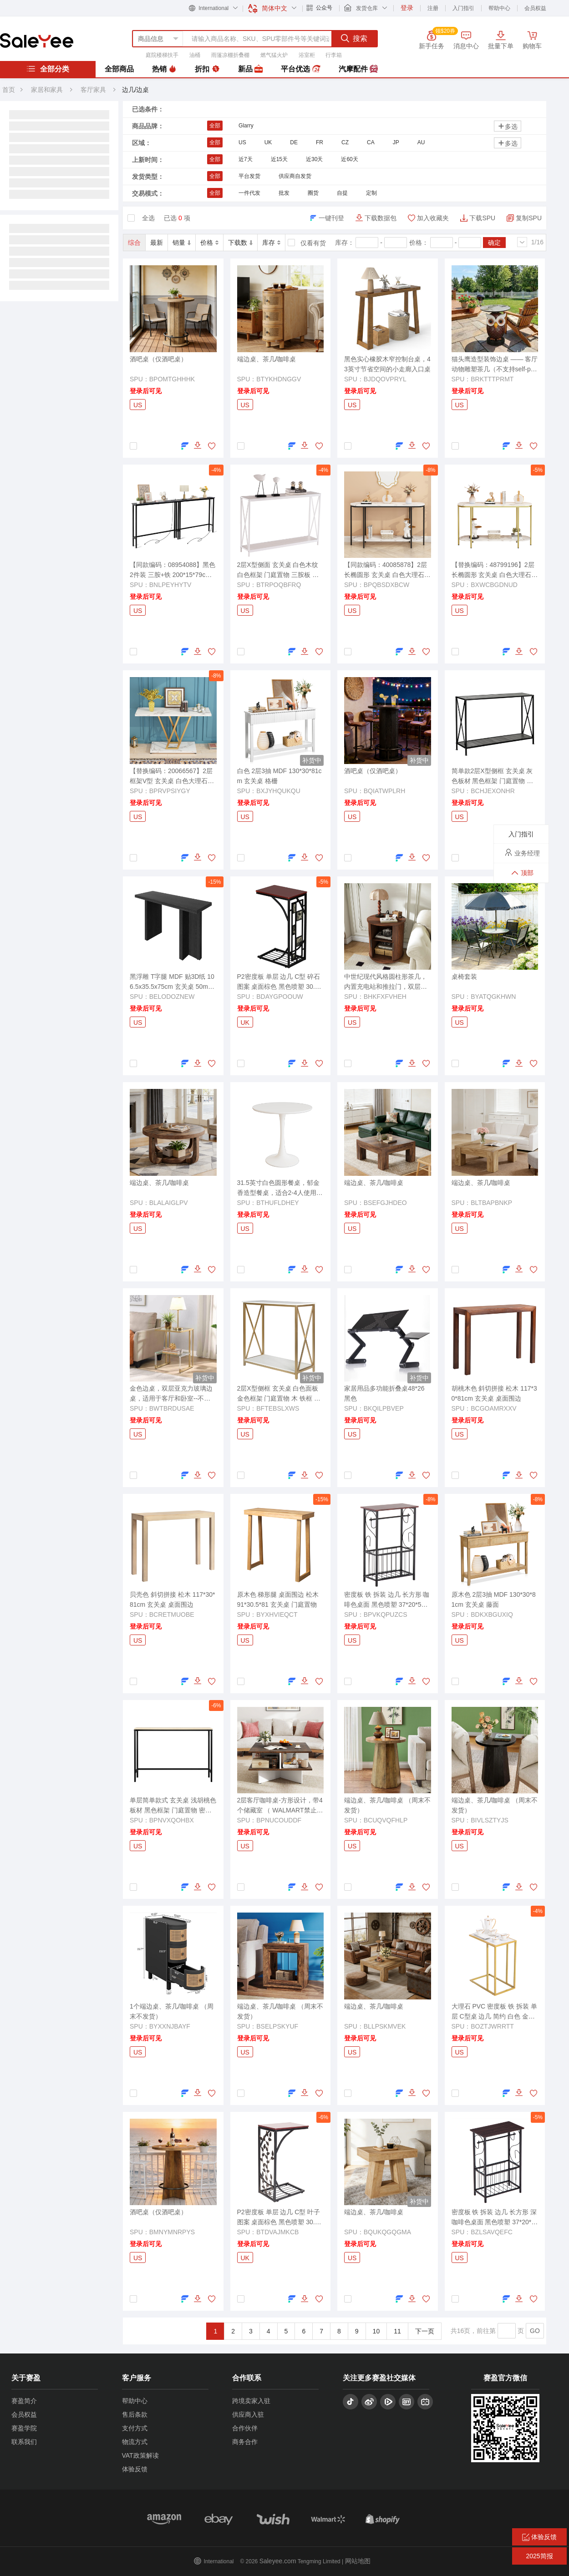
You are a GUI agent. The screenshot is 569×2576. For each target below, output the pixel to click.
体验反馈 (134, 2469)
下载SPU (482, 218)
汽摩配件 (358, 69)
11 (397, 2331)
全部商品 (119, 69)
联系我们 (24, 2441)
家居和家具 (47, 89)
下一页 (424, 2331)
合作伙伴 (245, 2428)
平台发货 (249, 176)
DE (294, 142)
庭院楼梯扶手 (162, 55)
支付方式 (134, 2428)
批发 (284, 193)
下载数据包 (380, 218)
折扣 (207, 69)
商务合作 (245, 2441)
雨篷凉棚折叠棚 (230, 55)
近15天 (279, 159)
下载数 (240, 242)
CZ (345, 142)
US (242, 142)
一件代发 (249, 193)
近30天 (314, 159)
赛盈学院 (24, 2428)
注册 (432, 8)
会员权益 (535, 8)
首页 (8, 89)
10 (376, 2331)
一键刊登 (331, 218)
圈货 (313, 193)
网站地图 (358, 2561)
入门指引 (463, 8)
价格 (209, 242)
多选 (508, 126)
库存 (271, 242)
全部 (214, 125)
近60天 (349, 159)
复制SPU (529, 218)
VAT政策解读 (140, 2455)
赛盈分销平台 (36, 40)
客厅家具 (94, 89)
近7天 (246, 159)
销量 (182, 242)
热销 (164, 69)
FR (319, 142)
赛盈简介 (24, 2400)
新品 (250, 69)
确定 (494, 242)
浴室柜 (307, 55)
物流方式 (134, 2441)
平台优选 (300, 69)
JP (396, 142)
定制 (371, 193)
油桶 (194, 55)
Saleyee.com (277, 2561)
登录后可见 (146, 391)
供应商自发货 (295, 176)
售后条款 (134, 2414)
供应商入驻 (248, 2414)
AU (421, 142)
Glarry (246, 125)
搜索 (354, 38)
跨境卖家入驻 (251, 2400)
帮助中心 (499, 8)
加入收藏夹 (433, 218)
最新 (156, 242)
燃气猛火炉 (274, 55)
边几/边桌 (135, 89)
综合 (134, 242)
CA (371, 142)
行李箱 (333, 55)
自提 (342, 193)
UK (268, 142)
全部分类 (47, 68)
